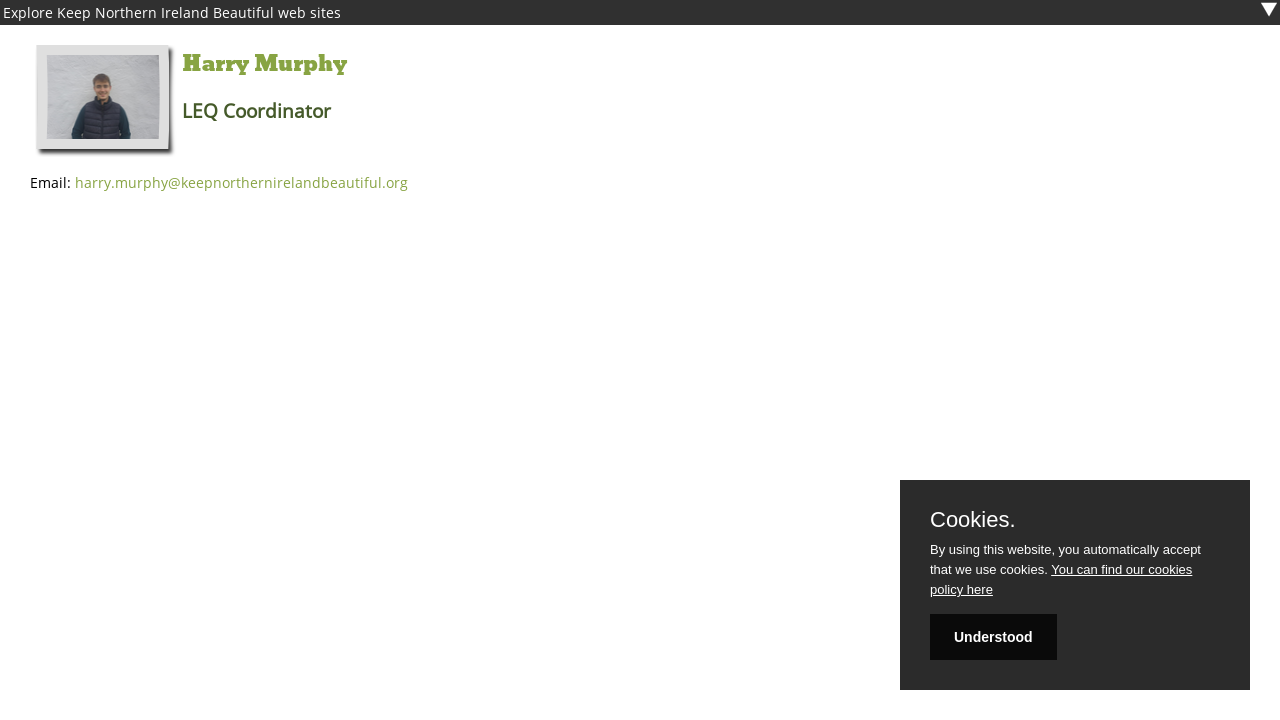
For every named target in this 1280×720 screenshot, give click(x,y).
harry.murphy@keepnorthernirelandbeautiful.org (241, 182)
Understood (993, 637)
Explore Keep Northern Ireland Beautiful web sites (172, 12)
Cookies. (973, 520)
